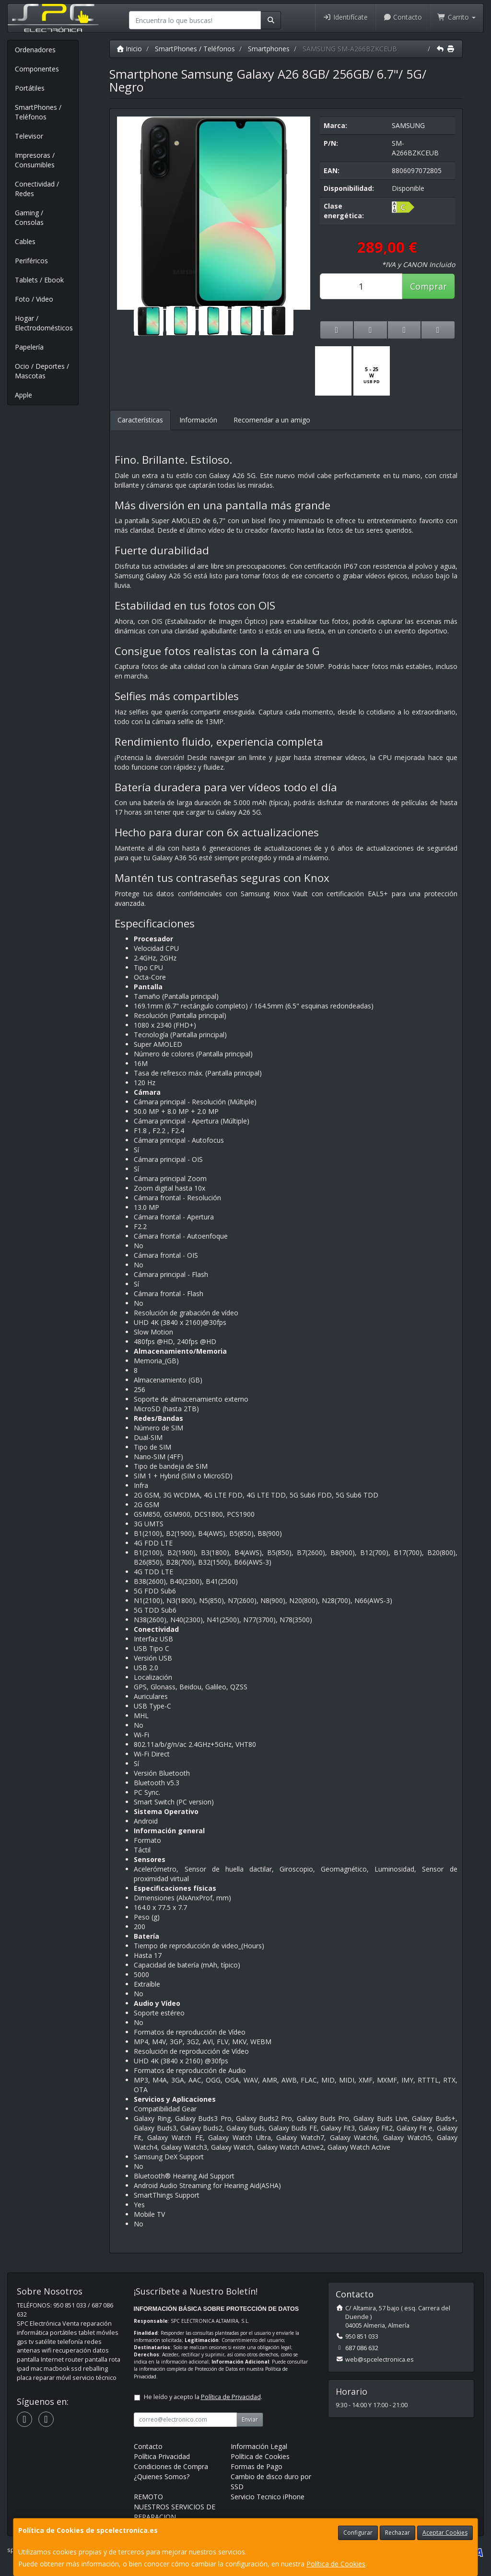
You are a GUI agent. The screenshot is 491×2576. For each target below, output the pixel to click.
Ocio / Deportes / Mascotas (42, 371)
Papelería (29, 346)
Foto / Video (34, 299)
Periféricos (31, 260)
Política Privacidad (162, 2456)
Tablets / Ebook (39, 279)
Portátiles (30, 88)
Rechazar (397, 2533)
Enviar (250, 2419)
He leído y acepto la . (203, 2397)
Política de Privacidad (231, 2397)
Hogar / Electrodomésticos (44, 323)
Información (198, 419)
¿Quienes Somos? (161, 2476)
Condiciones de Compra (171, 2466)
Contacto (402, 17)
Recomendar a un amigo (272, 419)
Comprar (428, 286)
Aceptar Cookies (445, 2533)
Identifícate (345, 17)
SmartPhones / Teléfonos (38, 112)
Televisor (29, 136)
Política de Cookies (335, 2563)
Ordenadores (35, 49)
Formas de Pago (256, 2466)
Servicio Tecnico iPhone (267, 2496)
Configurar (358, 2533)
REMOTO (148, 2496)
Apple (23, 394)
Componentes (37, 68)
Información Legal (259, 2446)
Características (140, 419)
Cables (25, 241)
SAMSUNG (408, 125)
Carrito (456, 17)
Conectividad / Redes (37, 188)
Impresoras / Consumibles (35, 160)
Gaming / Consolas (29, 217)
